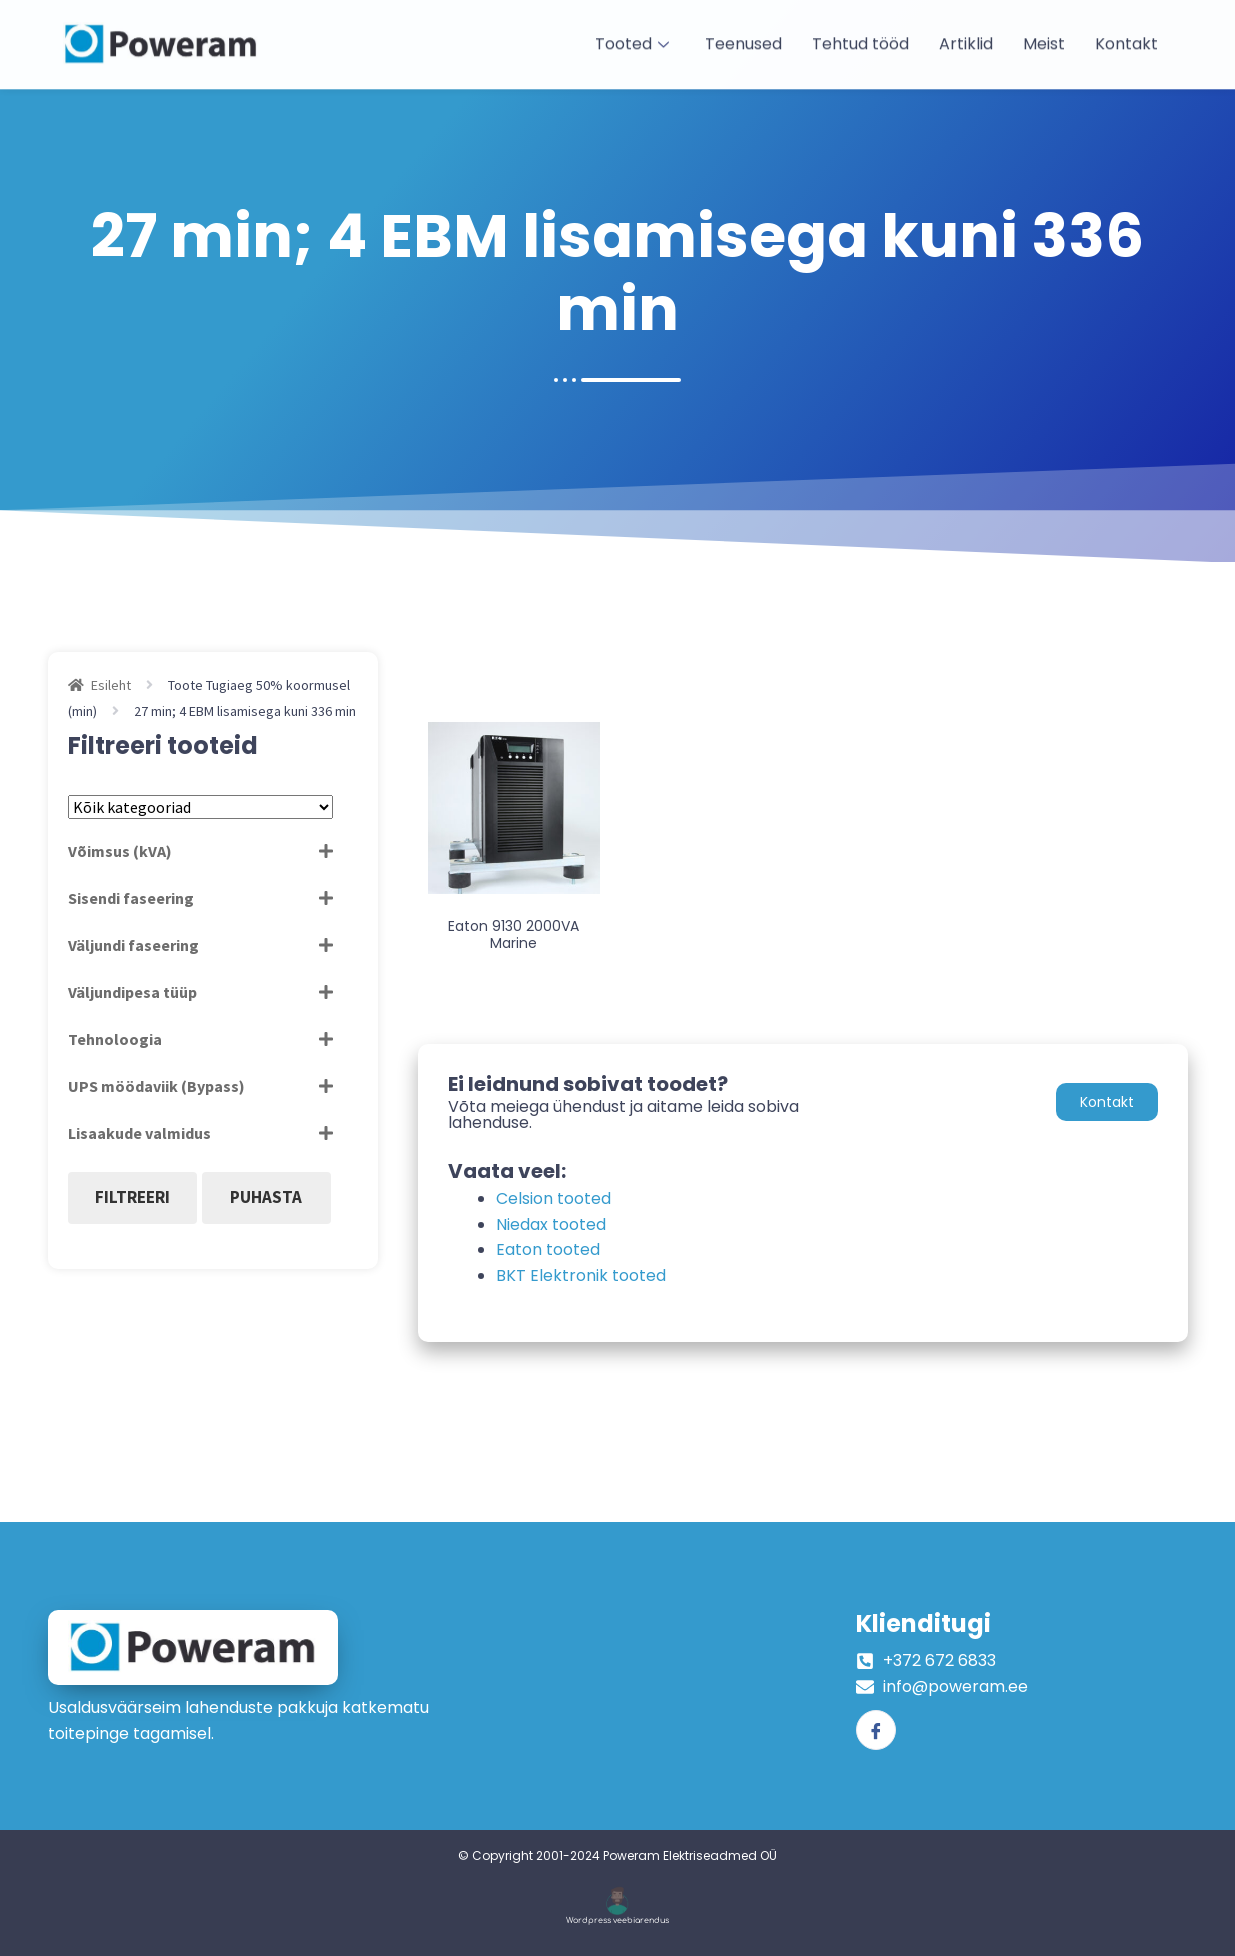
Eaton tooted (548, 1249)
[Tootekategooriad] (200, 807)
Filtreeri (132, 1197)
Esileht (111, 685)
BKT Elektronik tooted (581, 1275)
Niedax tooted (551, 1224)
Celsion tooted (553, 1198)
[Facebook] (876, 1730)
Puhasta (266, 1197)
